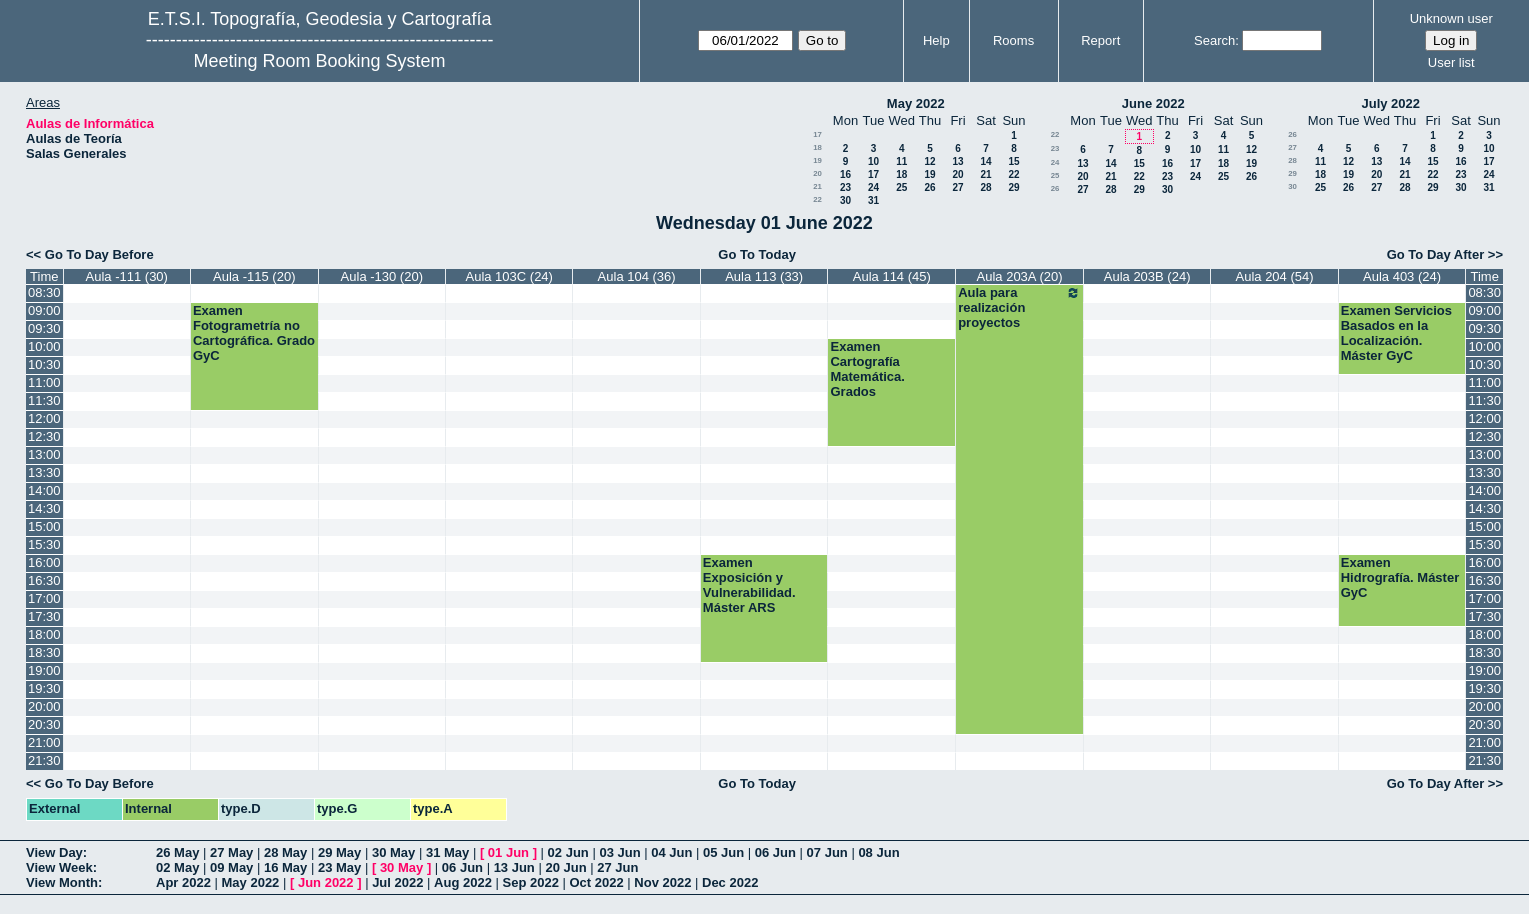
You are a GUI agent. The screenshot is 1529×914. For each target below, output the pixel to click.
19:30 (44, 688)
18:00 (44, 634)
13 (957, 161)
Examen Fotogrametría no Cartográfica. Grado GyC (254, 333)
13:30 (44, 472)
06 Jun (775, 852)
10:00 (44, 346)
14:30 (44, 508)
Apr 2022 (183, 882)
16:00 (44, 562)
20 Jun (565, 867)
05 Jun (723, 852)
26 (929, 187)
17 (817, 134)
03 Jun (619, 852)
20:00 (44, 706)
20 (817, 173)
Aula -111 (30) (127, 276)
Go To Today (757, 254)
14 (985, 161)
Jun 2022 (326, 882)
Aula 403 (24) (1402, 276)
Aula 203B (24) (1147, 276)
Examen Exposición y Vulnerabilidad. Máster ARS (749, 585)
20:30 (44, 724)
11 (901, 161)
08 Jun (878, 852)
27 (957, 187)
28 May (285, 852)
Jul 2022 (397, 882)
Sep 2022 (531, 882)
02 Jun (568, 852)
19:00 (44, 670)
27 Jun (617, 867)
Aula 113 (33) (764, 276)
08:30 (44, 292)
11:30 (44, 400)
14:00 (44, 490)
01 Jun (508, 852)
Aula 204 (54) (1275, 276)
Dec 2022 (730, 882)
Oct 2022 (596, 882)
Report (1100, 40)
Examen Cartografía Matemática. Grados (867, 369)
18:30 (44, 652)
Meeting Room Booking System (320, 61)
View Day (54, 852)
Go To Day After (1436, 254)
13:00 (44, 454)
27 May (231, 852)
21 (985, 174)
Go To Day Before (99, 254)
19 (817, 160)
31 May (447, 852)
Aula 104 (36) (637, 276)
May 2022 (916, 103)
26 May (177, 852)
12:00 (44, 418)
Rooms (1013, 40)
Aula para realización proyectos (1019, 307)
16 (845, 174)
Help (936, 40)
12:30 (44, 436)
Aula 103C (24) (508, 276)
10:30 (44, 364)
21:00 (44, 742)
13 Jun (514, 867)
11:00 (44, 382)
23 (845, 187)
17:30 (44, 616)
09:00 (44, 310)
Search (1214, 40)
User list (1451, 62)
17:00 (44, 598)
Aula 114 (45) (892, 276)
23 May (339, 867)
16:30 (44, 580)
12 (929, 161)
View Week (59, 867)
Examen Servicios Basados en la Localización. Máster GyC (1396, 333)
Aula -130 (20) (382, 276)
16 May (285, 867)
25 (901, 187)
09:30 (44, 328)
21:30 (44, 760)
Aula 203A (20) (1020, 276)
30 (845, 200)
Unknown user (1451, 18)
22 (1013, 174)
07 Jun (827, 852)
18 (817, 147)
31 (873, 200)
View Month (62, 882)
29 (1013, 187)
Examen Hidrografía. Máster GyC (1400, 577)
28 (985, 187)
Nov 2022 (662, 882)
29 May (339, 852)
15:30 (44, 544)
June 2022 (1153, 103)
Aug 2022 (463, 882)
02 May (177, 867)
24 (873, 187)
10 (873, 161)
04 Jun (671, 852)
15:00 (44, 526)
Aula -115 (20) (254, 276)
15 (1013, 161)
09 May (231, 867)
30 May (393, 852)
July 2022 (1390, 103)
